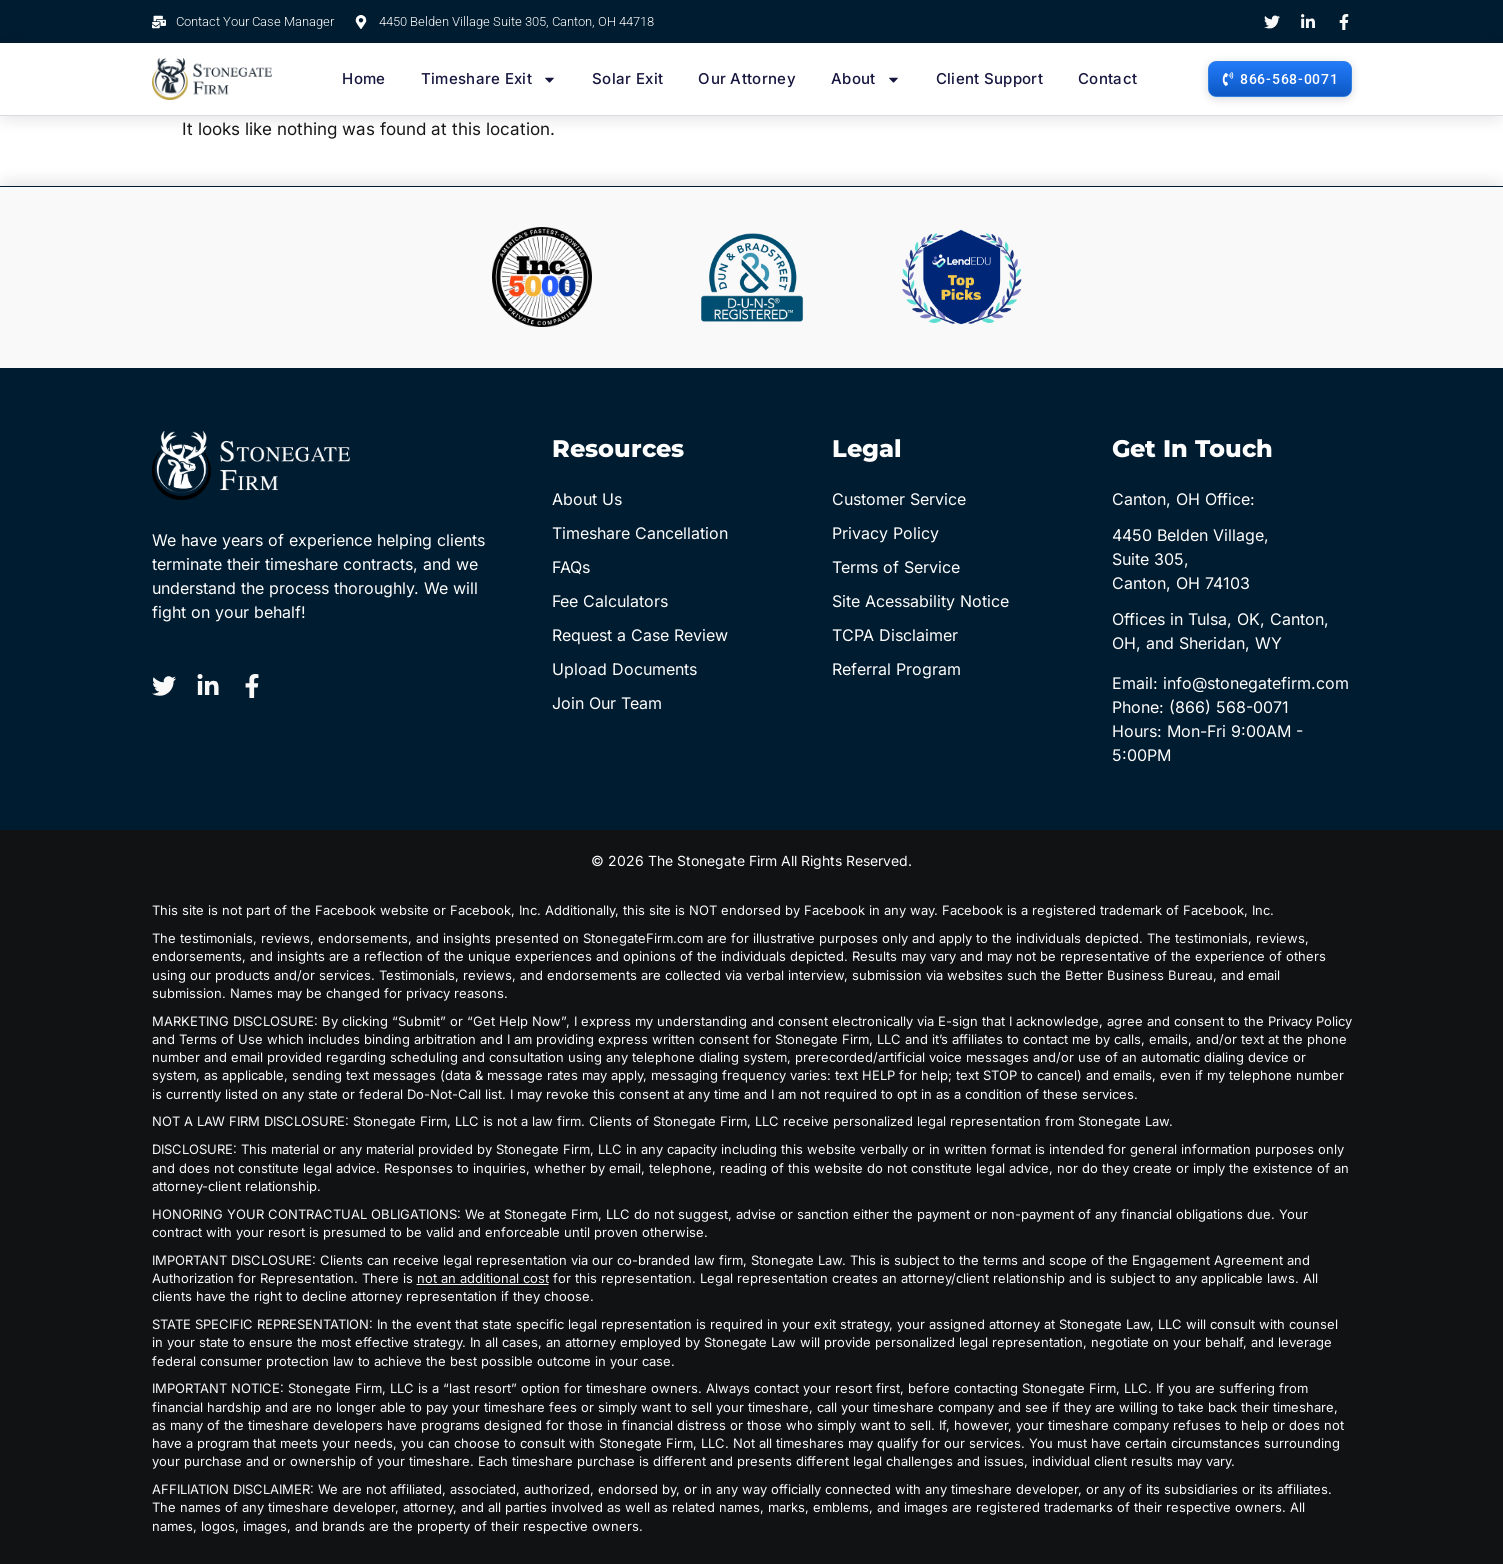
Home (363, 78)
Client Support (989, 78)
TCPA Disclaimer (895, 635)
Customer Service (899, 499)
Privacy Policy (885, 533)
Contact (1107, 78)
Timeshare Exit (489, 79)
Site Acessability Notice (920, 601)
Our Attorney (747, 78)
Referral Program (896, 669)
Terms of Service (896, 567)
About (866, 79)
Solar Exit (627, 78)
